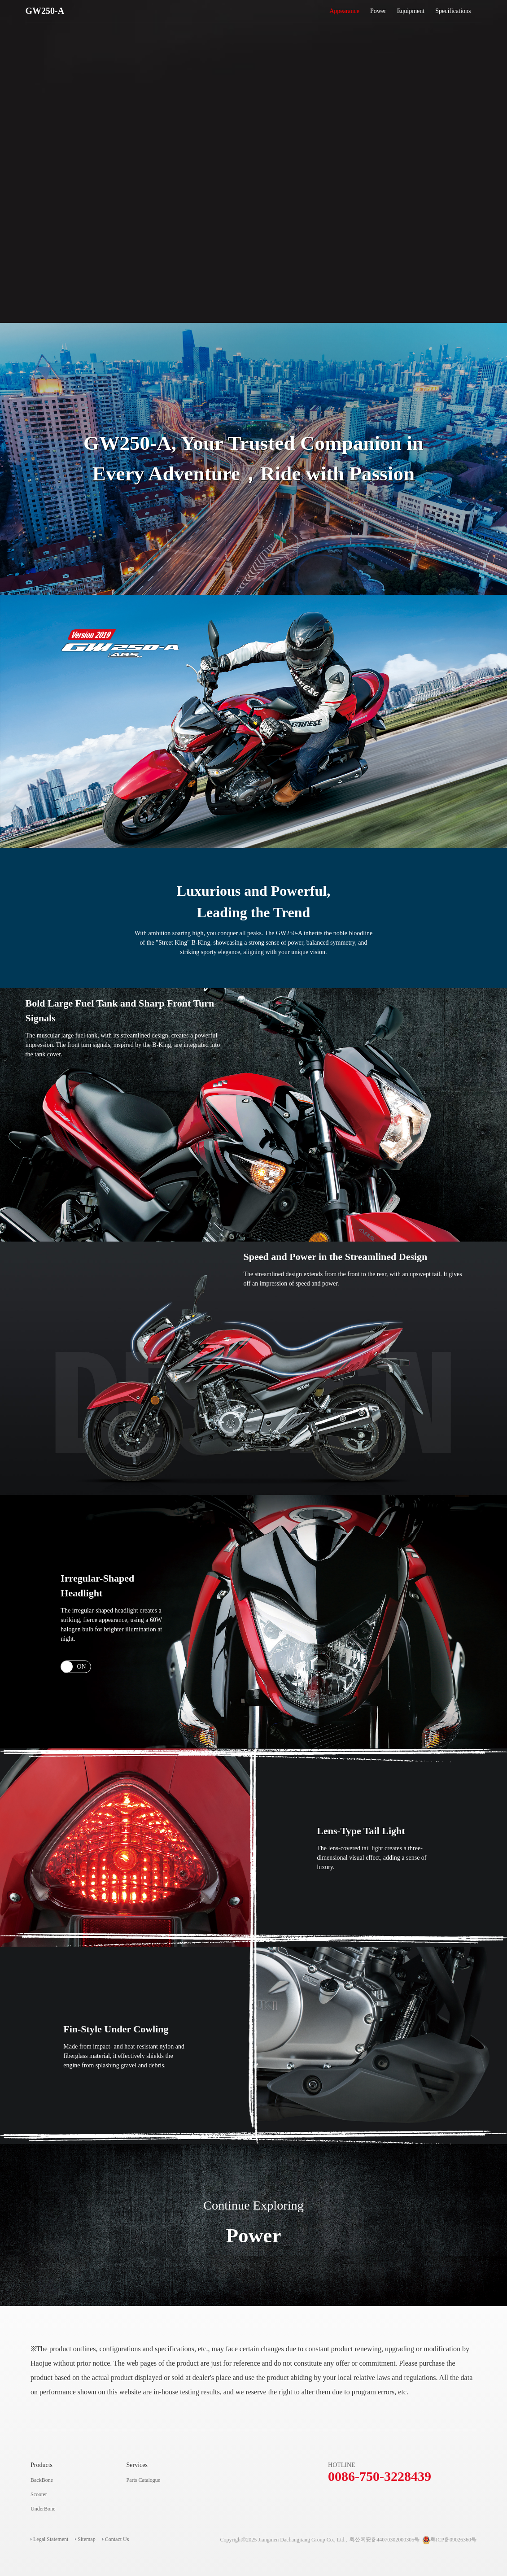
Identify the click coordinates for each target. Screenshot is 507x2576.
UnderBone (43, 2509)
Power (378, 11)
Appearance (344, 11)
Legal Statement (50, 2539)
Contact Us (117, 2539)
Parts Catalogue (144, 2480)
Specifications (453, 11)
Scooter (39, 2494)
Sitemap (86, 2539)
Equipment (410, 11)
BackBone (42, 2480)
